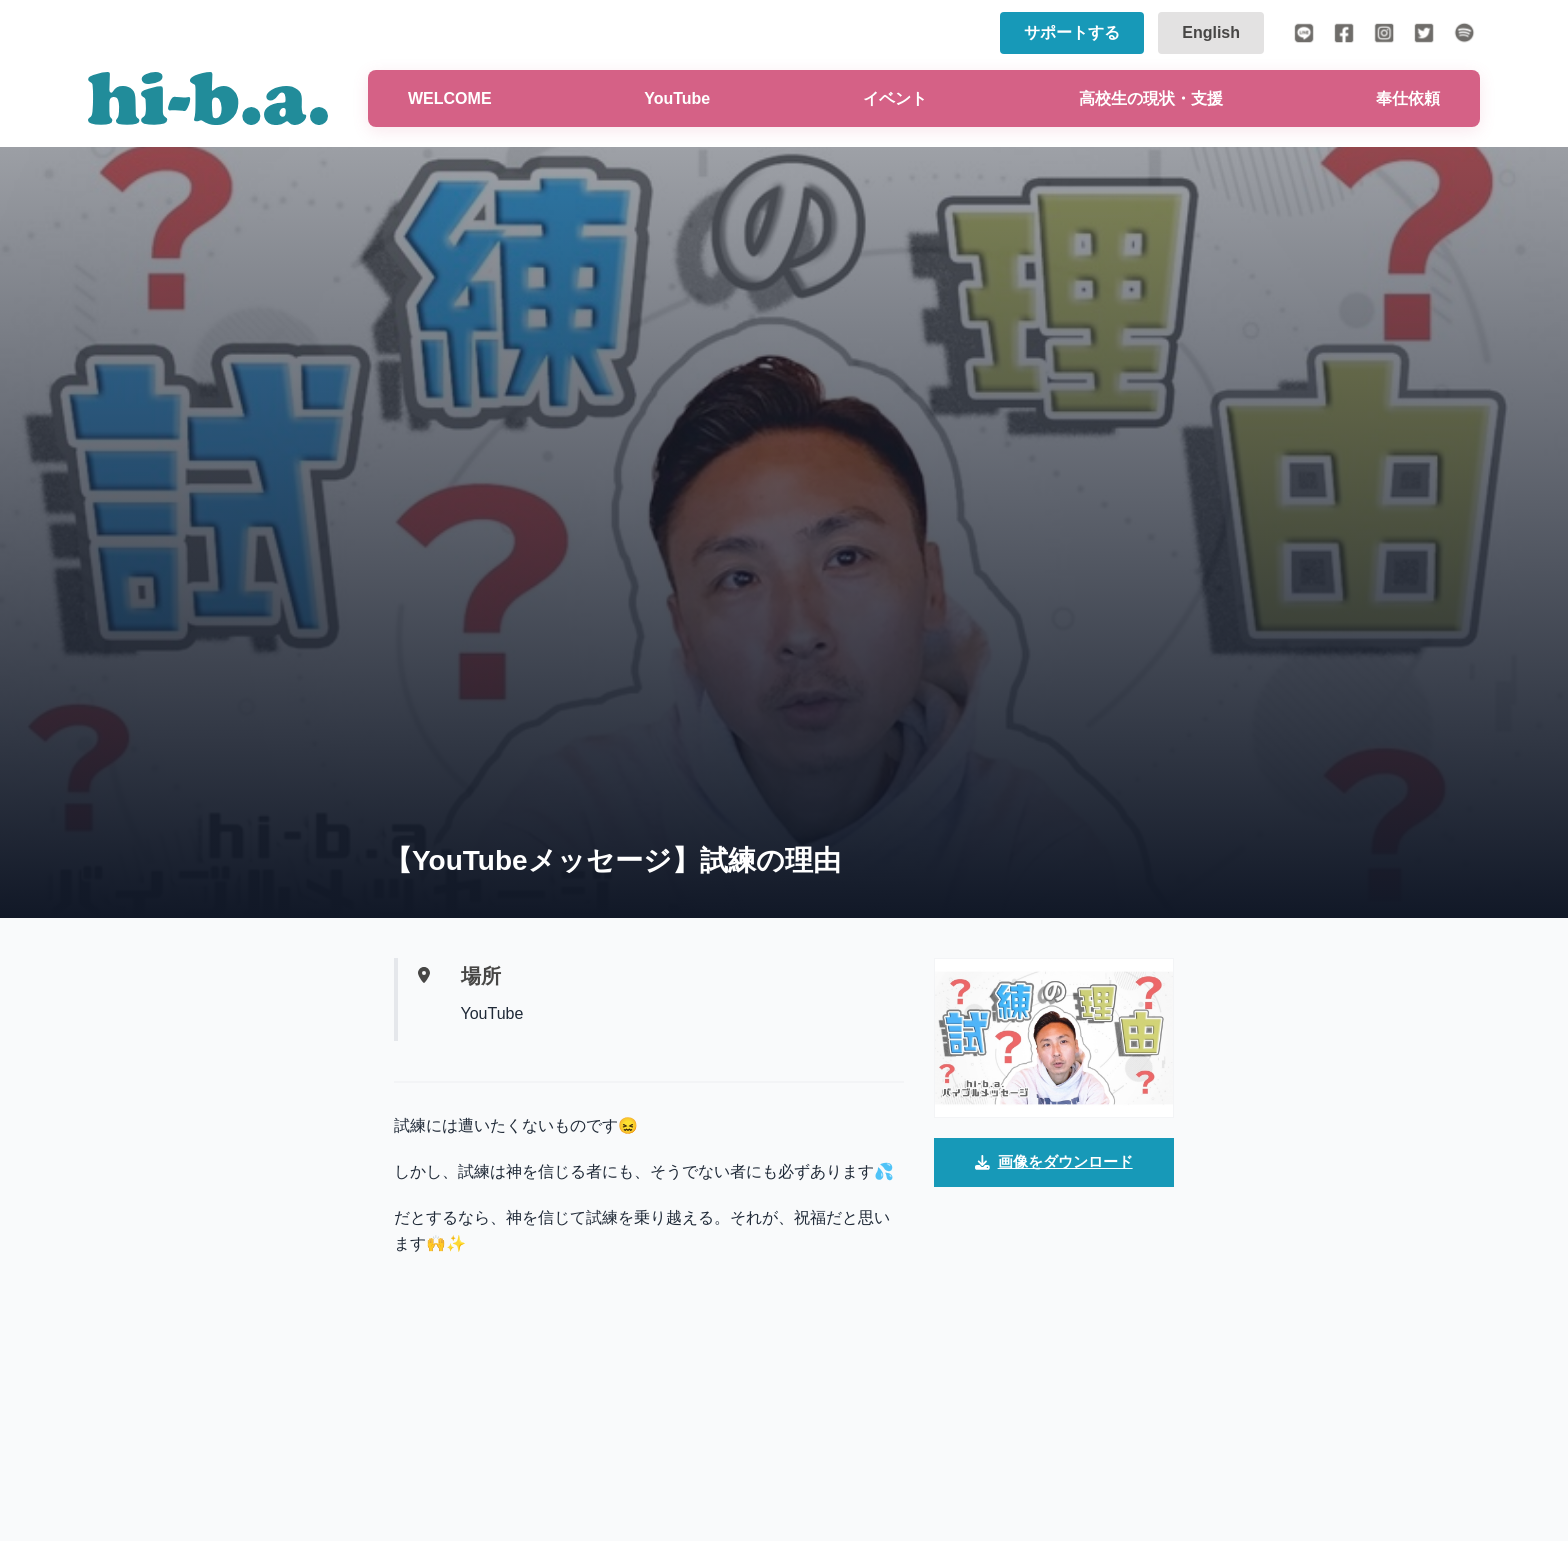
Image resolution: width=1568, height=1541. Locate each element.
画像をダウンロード (1054, 1163)
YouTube (677, 98)
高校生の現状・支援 (1151, 98)
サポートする (1072, 32)
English (1211, 32)
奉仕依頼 (1408, 98)
